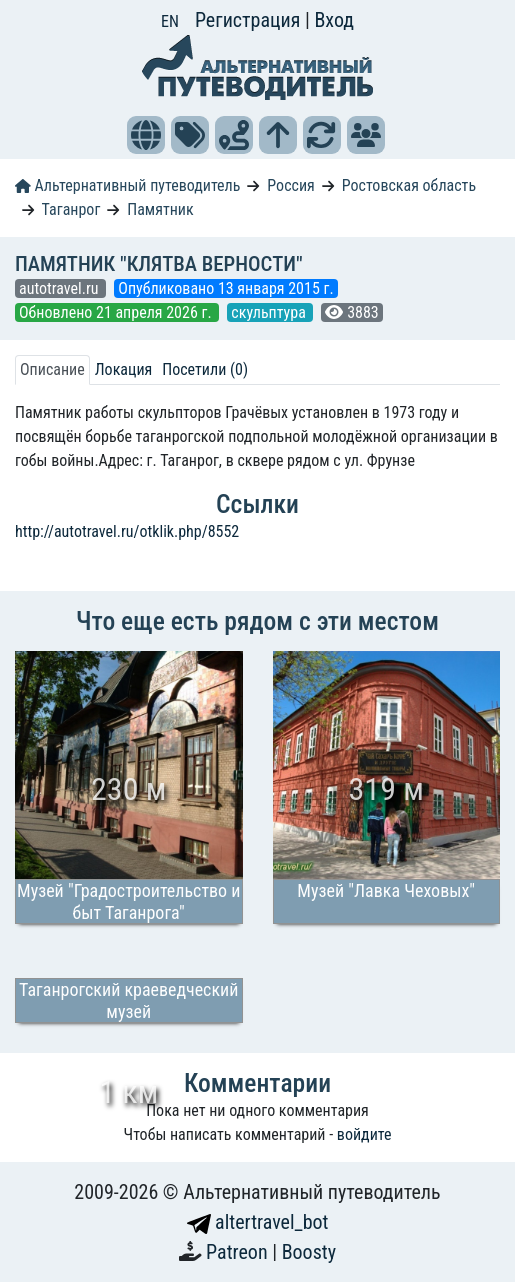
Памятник (160, 209)
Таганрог (71, 209)
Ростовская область (409, 185)
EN (170, 21)
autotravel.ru (60, 288)
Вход (334, 20)
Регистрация (250, 20)
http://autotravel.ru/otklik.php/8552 (127, 531)
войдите (364, 1134)
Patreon (239, 1252)
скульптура (270, 312)
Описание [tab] (52, 369)
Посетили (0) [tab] (205, 369)
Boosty (309, 1252)
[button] (146, 135)
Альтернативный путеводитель (127, 185)
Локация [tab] (124, 369)
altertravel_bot (258, 1222)
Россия (290, 185)
